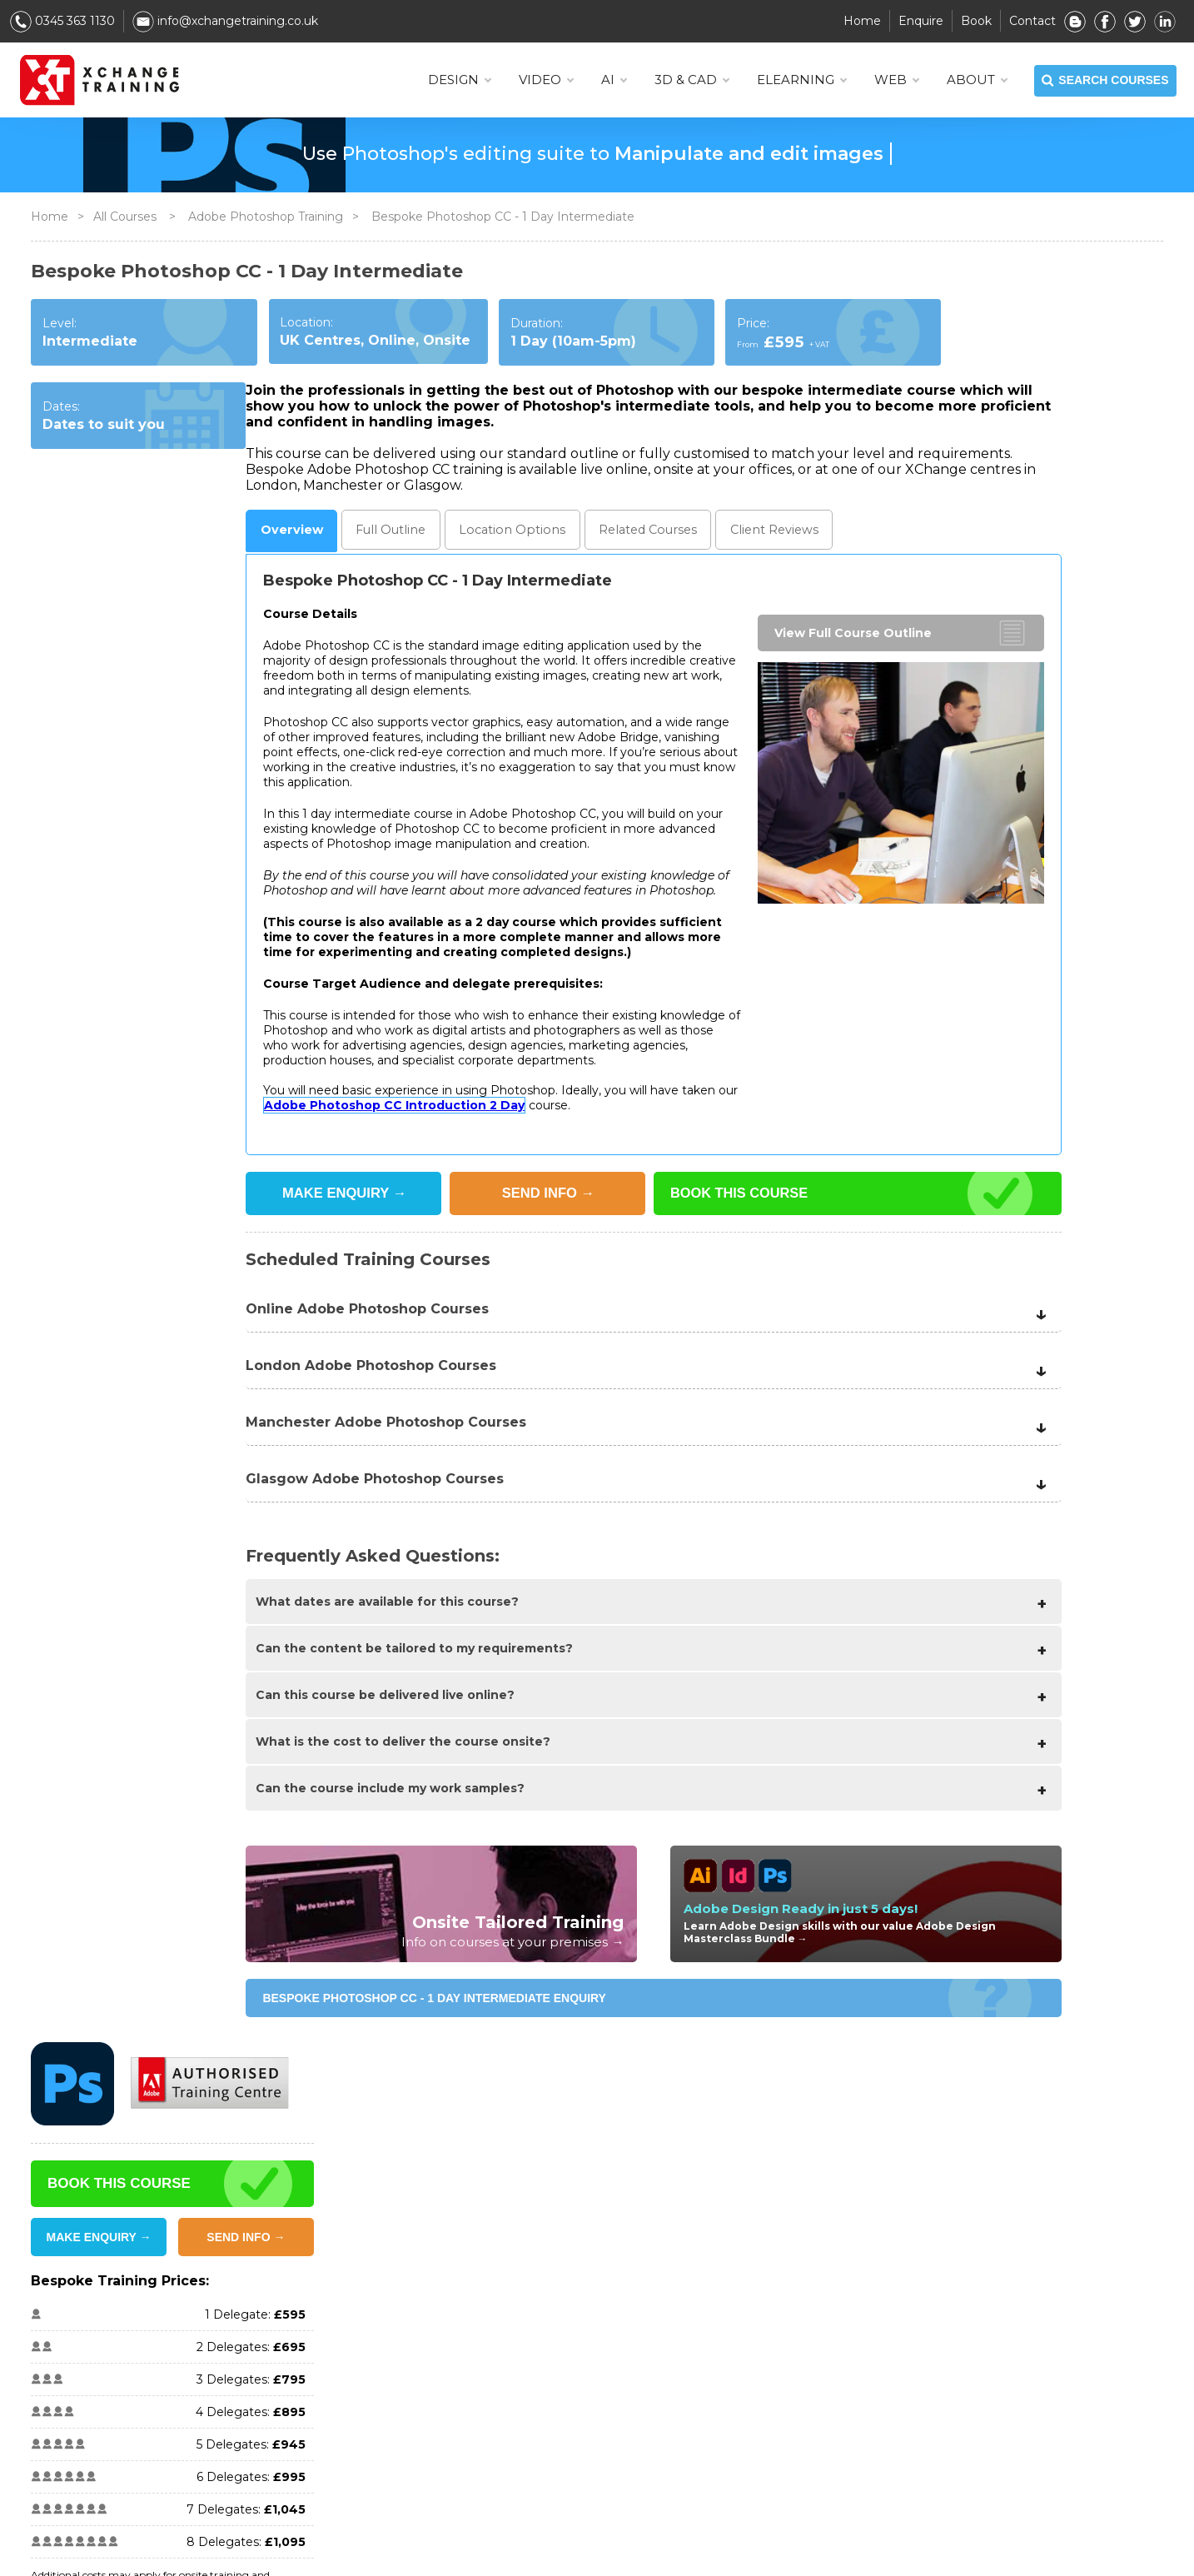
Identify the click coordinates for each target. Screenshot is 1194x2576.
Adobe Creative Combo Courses (990, 2320)
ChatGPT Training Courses (708, 2360)
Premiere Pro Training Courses (721, 2500)
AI (613, 79)
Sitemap (875, 2553)
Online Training (356, 2300)
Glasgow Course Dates (963, 2500)
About (977, 79)
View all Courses (683, 2200)
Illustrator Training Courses (709, 2440)
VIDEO (546, 79)
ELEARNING (801, 79)
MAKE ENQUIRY (128, 1196)
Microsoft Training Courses (972, 2400)
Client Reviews (356, 2280)
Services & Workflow (372, 2440)
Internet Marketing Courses (976, 2280)
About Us (341, 2200)
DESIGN (459, 79)
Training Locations (364, 2240)
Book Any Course (363, 2380)
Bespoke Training (363, 2340)
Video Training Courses (963, 2420)
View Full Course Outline (637, 635)
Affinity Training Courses (703, 2320)
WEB (896, 79)
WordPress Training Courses (977, 2260)
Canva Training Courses (701, 2340)
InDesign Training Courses (708, 2460)
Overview (75, 531)
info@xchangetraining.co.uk (225, 20)
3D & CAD (691, 79)
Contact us (345, 2220)
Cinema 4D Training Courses (715, 2380)
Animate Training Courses (707, 2260)
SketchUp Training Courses (974, 2220)
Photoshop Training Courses (714, 2480)
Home (862, 20)
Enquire (920, 20)
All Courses (125, 216)
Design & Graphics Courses (974, 2380)
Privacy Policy (792, 2553)
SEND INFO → (1095, 585)
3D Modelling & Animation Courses (995, 2300)
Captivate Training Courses (711, 2300)
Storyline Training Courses (971, 2240)
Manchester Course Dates (972, 2480)
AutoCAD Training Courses (710, 2280)
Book (976, 20)
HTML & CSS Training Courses (717, 2420)
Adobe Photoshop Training (265, 216)
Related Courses (428, 531)
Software (341, 2460)
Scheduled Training (368, 2320)
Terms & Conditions (671, 2553)
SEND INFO (332, 1196)
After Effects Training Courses (717, 2240)
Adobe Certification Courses (716, 2220)
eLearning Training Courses (974, 2360)
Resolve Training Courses (706, 2400)
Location (292, 531)
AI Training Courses (952, 2340)
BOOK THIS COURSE (527, 1196)
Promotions (348, 2260)
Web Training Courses (960, 2440)
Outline (172, 531)
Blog (329, 2420)
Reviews (554, 531)
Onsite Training (356, 2360)
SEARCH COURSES (1105, 80)
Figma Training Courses (964, 2200)
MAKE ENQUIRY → (948, 585)
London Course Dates (961, 2460)
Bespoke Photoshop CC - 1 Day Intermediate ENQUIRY (219, 2000)
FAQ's (332, 2400)
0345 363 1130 (62, 20)
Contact (1032, 20)
